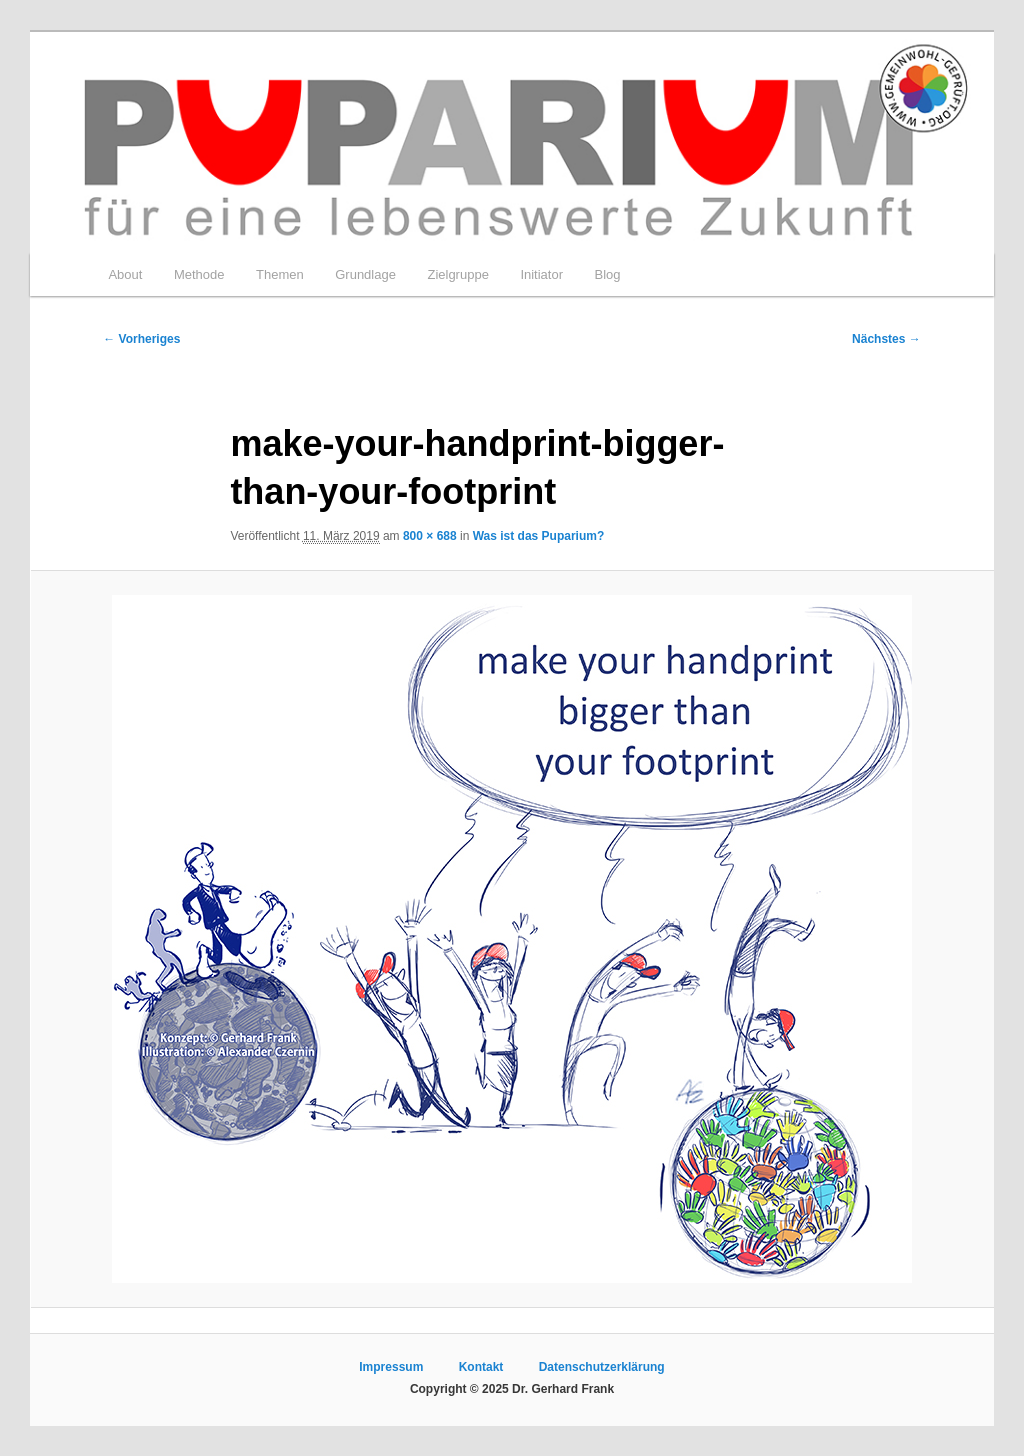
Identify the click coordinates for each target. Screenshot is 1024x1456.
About (125, 274)
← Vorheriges (141, 339)
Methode (199, 274)
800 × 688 (430, 536)
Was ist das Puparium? (539, 536)
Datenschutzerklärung (602, 1367)
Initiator (541, 274)
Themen (280, 274)
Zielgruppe (457, 274)
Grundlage (365, 274)
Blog (608, 274)
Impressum (391, 1367)
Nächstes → (886, 339)
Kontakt (481, 1367)
